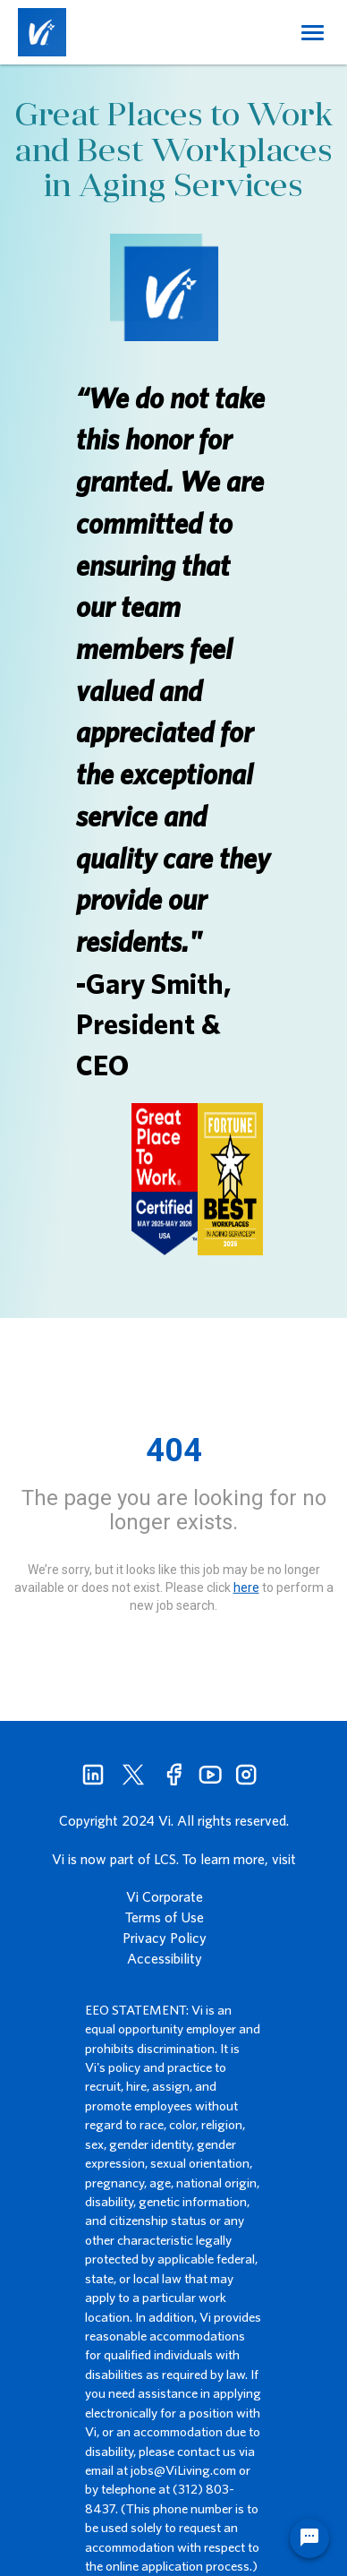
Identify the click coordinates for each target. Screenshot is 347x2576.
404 (174, 1450)
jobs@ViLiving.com (183, 2470)
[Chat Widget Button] (309, 2538)
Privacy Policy (165, 1938)
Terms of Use (164, 1917)
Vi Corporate (164, 1896)
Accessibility (164, 1958)
